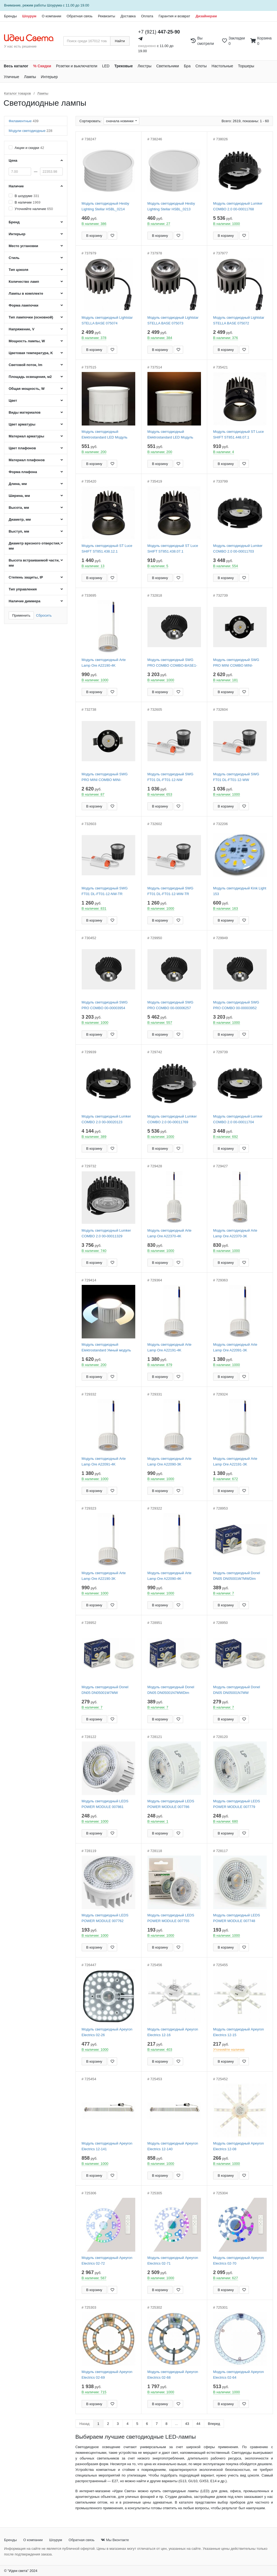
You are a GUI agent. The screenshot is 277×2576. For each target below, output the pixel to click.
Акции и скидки (29, 148)
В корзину (94, 236)
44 (198, 2424)
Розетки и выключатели (76, 66)
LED (105, 66)
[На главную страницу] (31, 38)
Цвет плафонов (22, 448)
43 (187, 2424)
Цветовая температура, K (31, 353)
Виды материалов (25, 412)
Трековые (123, 66)
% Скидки (42, 66)
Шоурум (29, 16)
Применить (21, 615)
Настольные (222, 66)
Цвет (13, 400)
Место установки (23, 246)
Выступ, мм (19, 531)
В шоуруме (27, 196)
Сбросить (44, 615)
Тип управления (23, 589)
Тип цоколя (18, 270)
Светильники (167, 66)
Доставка (128, 16)
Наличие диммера (24, 601)
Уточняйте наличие (34, 209)
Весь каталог (16, 66)
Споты (201, 66)
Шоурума (54, 5)
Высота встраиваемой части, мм (34, 562)
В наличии (27, 202)
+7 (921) (159, 32)
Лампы (30, 77)
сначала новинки (120, 121)
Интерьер (49, 77)
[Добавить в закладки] (112, 236)
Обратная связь (80, 16)
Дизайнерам (206, 16)
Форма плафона (23, 472)
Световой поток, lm (25, 365)
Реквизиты (106, 16)
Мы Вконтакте (115, 2540)
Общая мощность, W (27, 389)
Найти (120, 41)
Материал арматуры (26, 436)
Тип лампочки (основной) (31, 317)
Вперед (214, 2424)
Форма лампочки (23, 305)
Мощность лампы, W (27, 341)
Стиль (14, 258)
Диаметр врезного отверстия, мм (34, 545)
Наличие (16, 186)
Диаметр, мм (20, 519)
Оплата (147, 16)
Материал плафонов (27, 460)
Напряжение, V (21, 329)
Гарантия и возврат (174, 16)
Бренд (14, 222)
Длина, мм (18, 484)
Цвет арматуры (22, 424)
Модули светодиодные (30, 131)
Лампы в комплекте (26, 293)
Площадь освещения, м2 (30, 377)
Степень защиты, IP (26, 577)
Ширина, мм (19, 496)
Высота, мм (19, 508)
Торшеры (246, 66)
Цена (13, 160)
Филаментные (23, 121)
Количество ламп (24, 282)
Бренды (10, 16)
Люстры (144, 66)
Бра (187, 66)
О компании (51, 16)
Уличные (11, 77)
